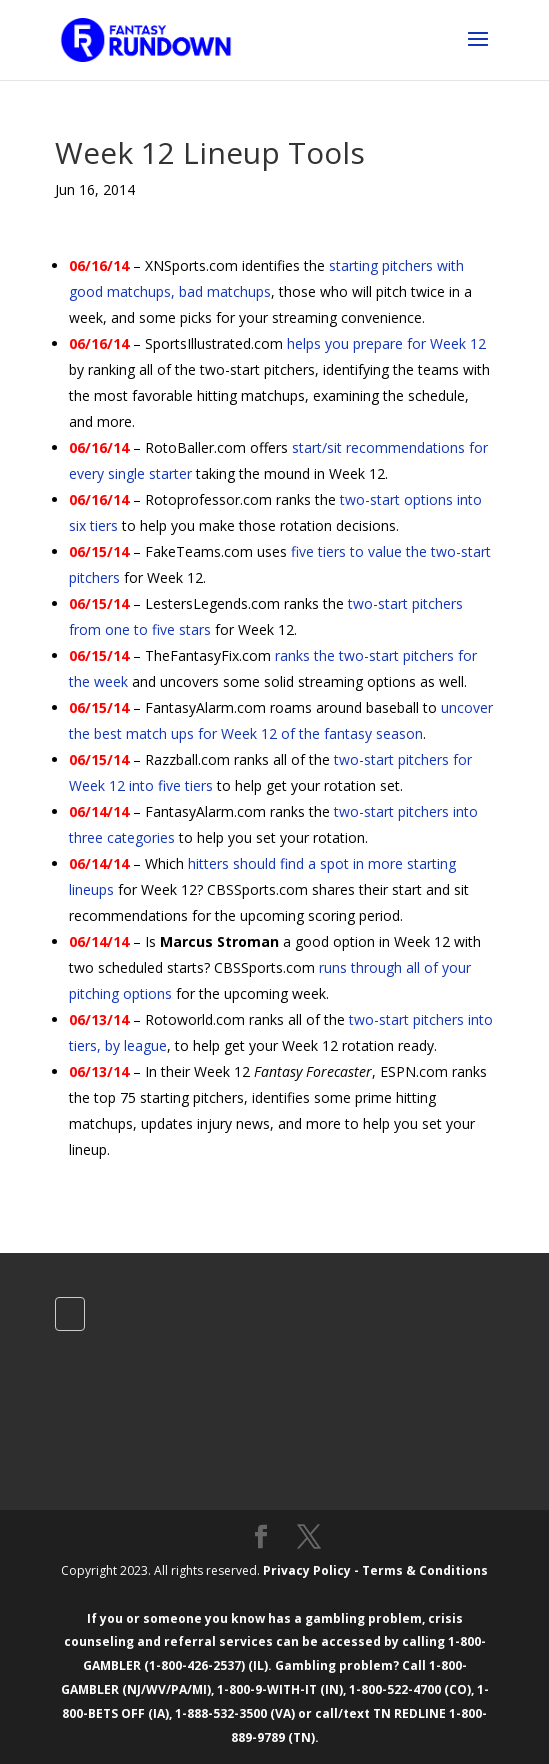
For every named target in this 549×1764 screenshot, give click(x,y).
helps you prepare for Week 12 (386, 343)
